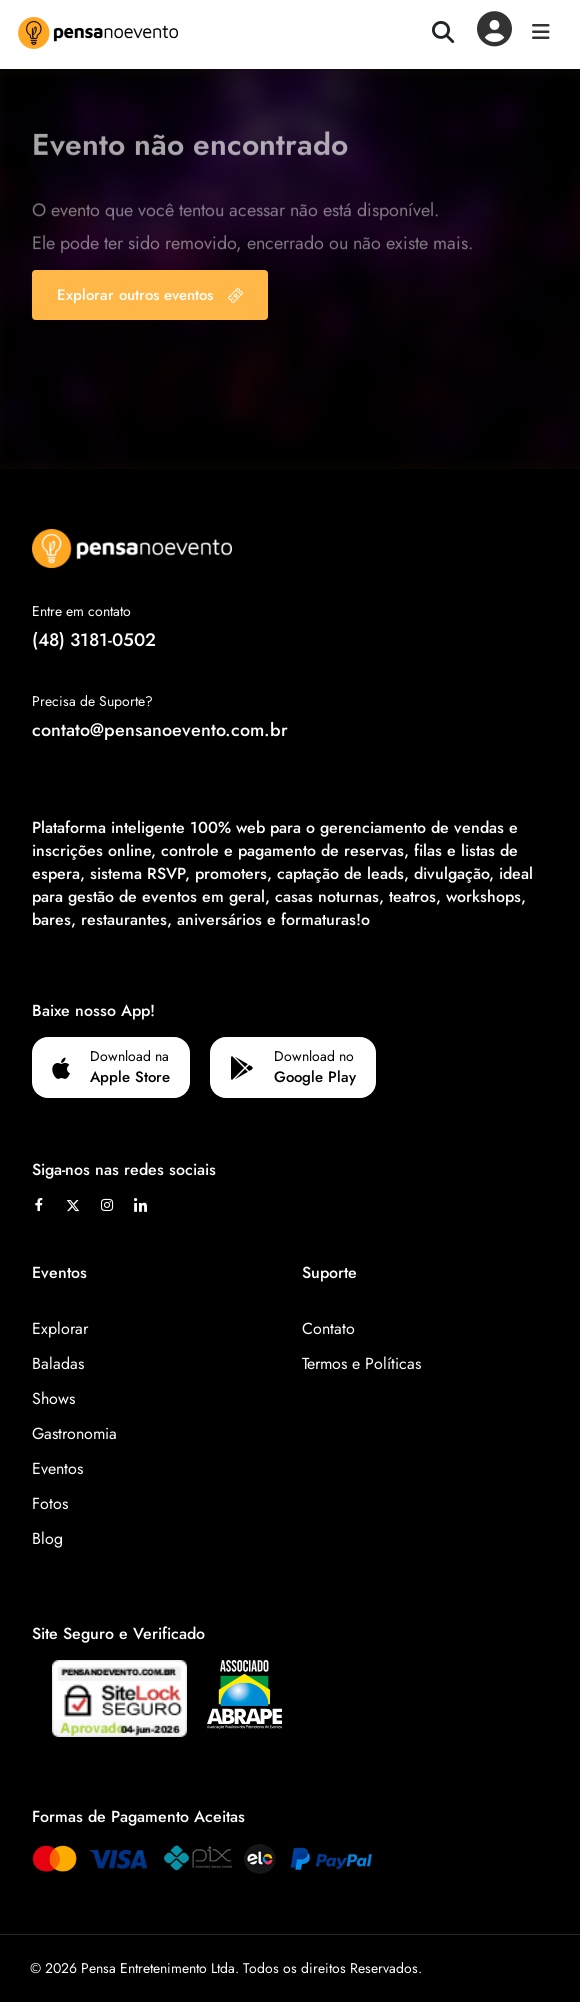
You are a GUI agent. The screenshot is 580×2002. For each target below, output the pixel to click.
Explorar (60, 1328)
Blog (47, 1538)
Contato (328, 1328)
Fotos (50, 1503)
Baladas (58, 1363)
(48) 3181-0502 (94, 640)
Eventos (57, 1468)
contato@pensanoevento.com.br (160, 730)
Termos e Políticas (361, 1363)
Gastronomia (74, 1433)
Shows (53, 1398)
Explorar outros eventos (150, 295)
